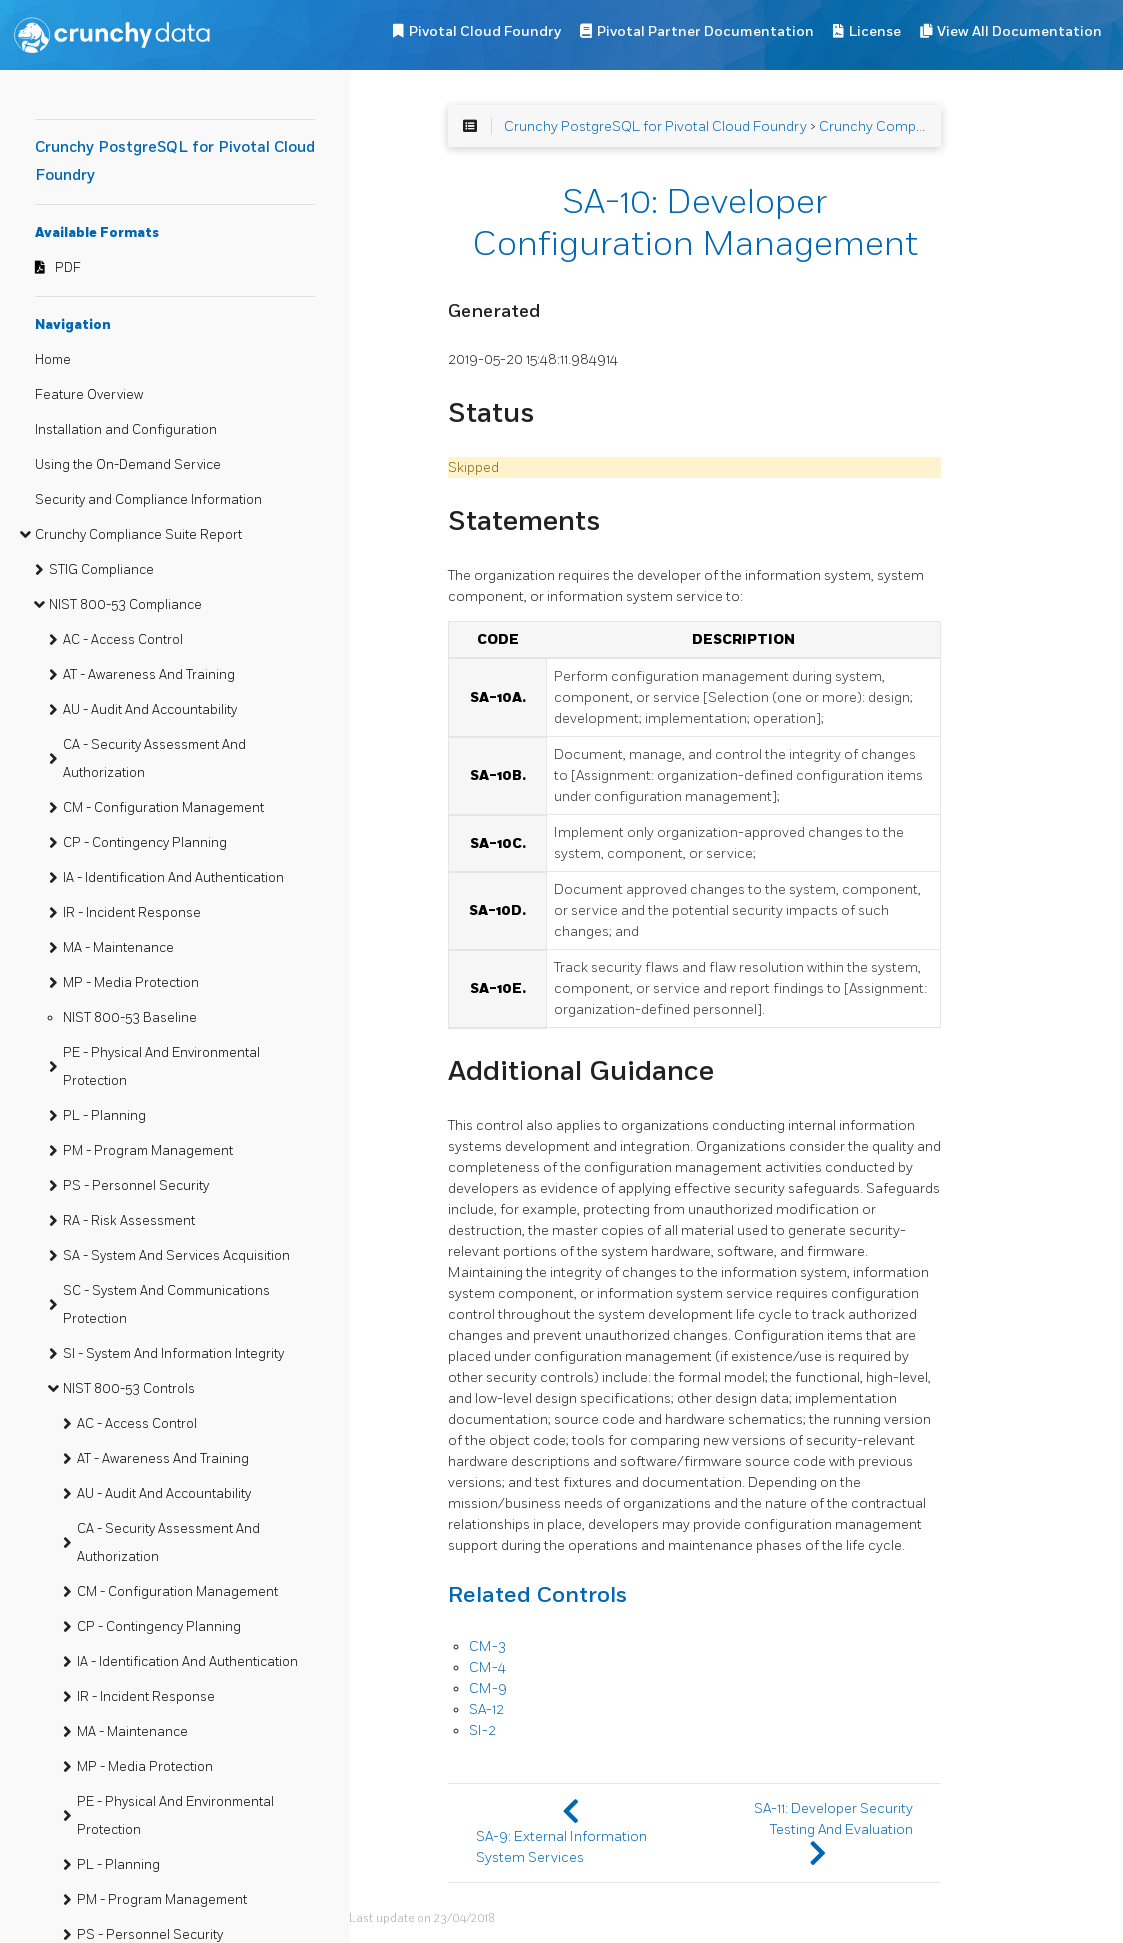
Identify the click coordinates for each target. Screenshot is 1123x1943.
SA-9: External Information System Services (561, 1847)
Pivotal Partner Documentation (705, 31)
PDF (68, 268)
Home (53, 360)
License (875, 31)
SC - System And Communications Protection (166, 1305)
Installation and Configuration (126, 430)
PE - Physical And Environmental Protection (161, 1067)
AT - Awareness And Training (149, 675)
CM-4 (487, 1667)
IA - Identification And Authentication (173, 878)
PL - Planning (104, 1116)
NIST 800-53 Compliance (125, 605)
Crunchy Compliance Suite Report (138, 535)
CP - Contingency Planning (145, 843)
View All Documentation (1019, 31)
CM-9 (488, 1688)
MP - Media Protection (131, 983)
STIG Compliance (101, 570)
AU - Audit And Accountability (150, 710)
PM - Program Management (148, 1151)
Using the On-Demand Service (128, 465)
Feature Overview (89, 395)
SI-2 (482, 1730)
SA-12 (486, 1709)
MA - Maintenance (118, 948)
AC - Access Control (123, 640)
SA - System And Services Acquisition (176, 1256)
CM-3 (487, 1646)
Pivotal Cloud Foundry (485, 31)
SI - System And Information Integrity (173, 1354)
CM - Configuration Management (163, 808)
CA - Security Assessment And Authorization (154, 759)
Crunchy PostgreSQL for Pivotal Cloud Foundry (655, 126)
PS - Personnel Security (136, 1186)
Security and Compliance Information (148, 500)
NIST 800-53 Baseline (130, 1018)
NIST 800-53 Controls (129, 1389)
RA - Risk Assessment (129, 1221)
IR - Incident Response (132, 913)
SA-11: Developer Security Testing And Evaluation (833, 1819)
